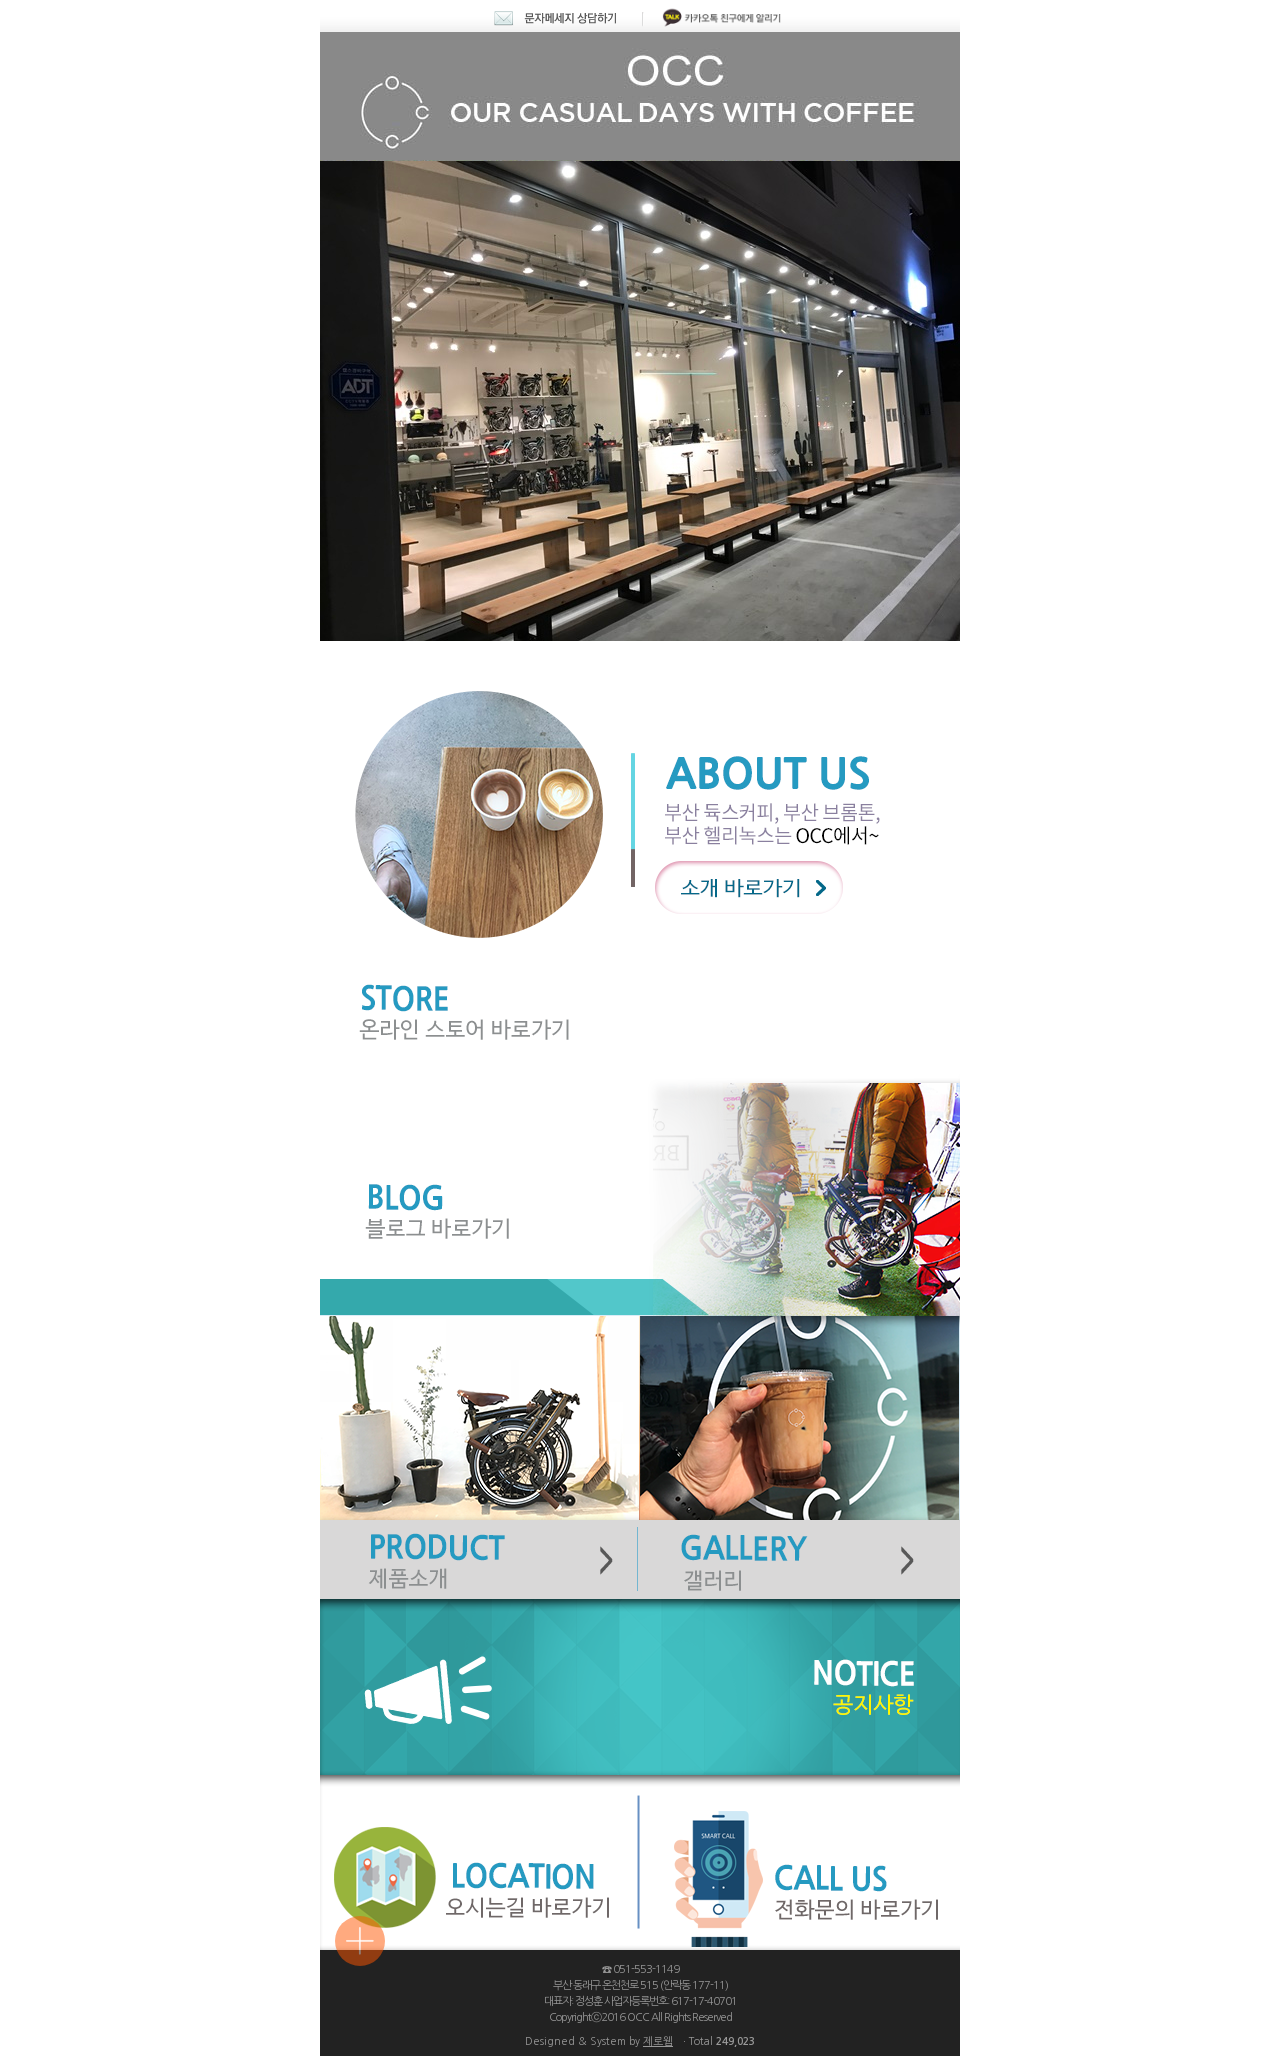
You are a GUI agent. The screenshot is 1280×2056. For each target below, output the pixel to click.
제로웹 (658, 2041)
